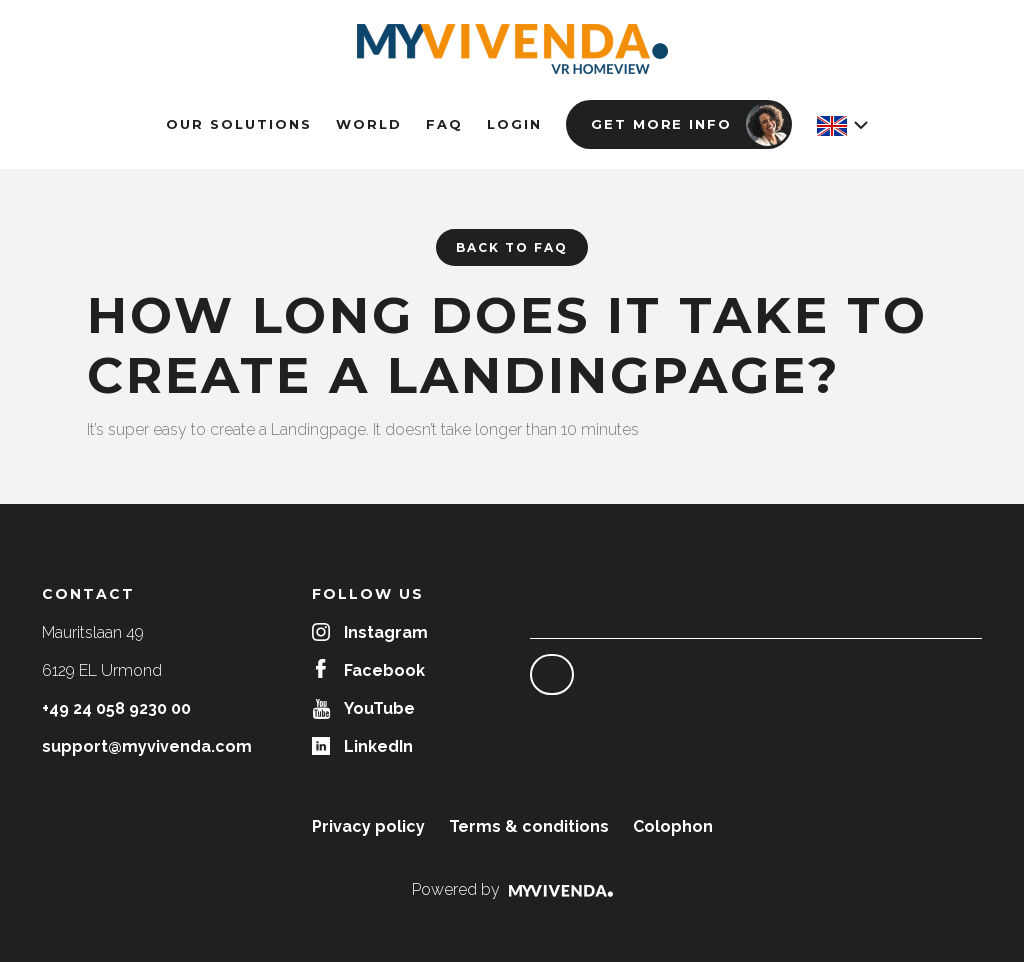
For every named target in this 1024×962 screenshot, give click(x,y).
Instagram (370, 632)
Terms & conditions (529, 826)
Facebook (370, 670)
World (369, 124)
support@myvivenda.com (147, 746)
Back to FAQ (512, 247)
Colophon (673, 826)
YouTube (364, 708)
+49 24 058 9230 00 (116, 708)
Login (514, 124)
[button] (842, 126)
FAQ (444, 124)
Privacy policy (368, 826)
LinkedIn (362, 746)
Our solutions (239, 124)
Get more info (690, 124)
